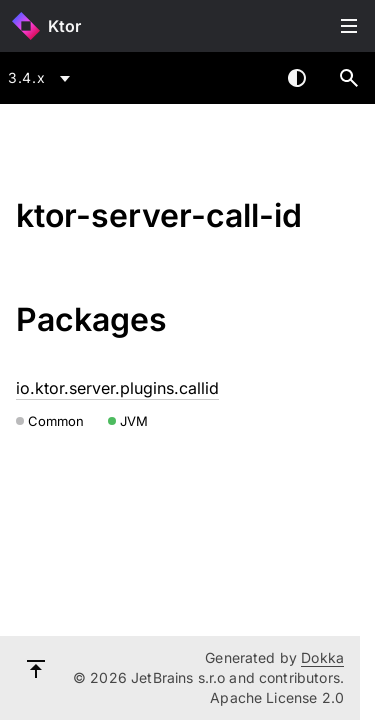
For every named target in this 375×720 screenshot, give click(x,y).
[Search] (349, 78)
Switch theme (297, 78)
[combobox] (42, 78)
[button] (349, 78)
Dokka (322, 657)
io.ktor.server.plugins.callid (117, 388)
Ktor (64, 26)
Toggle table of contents (349, 26)
